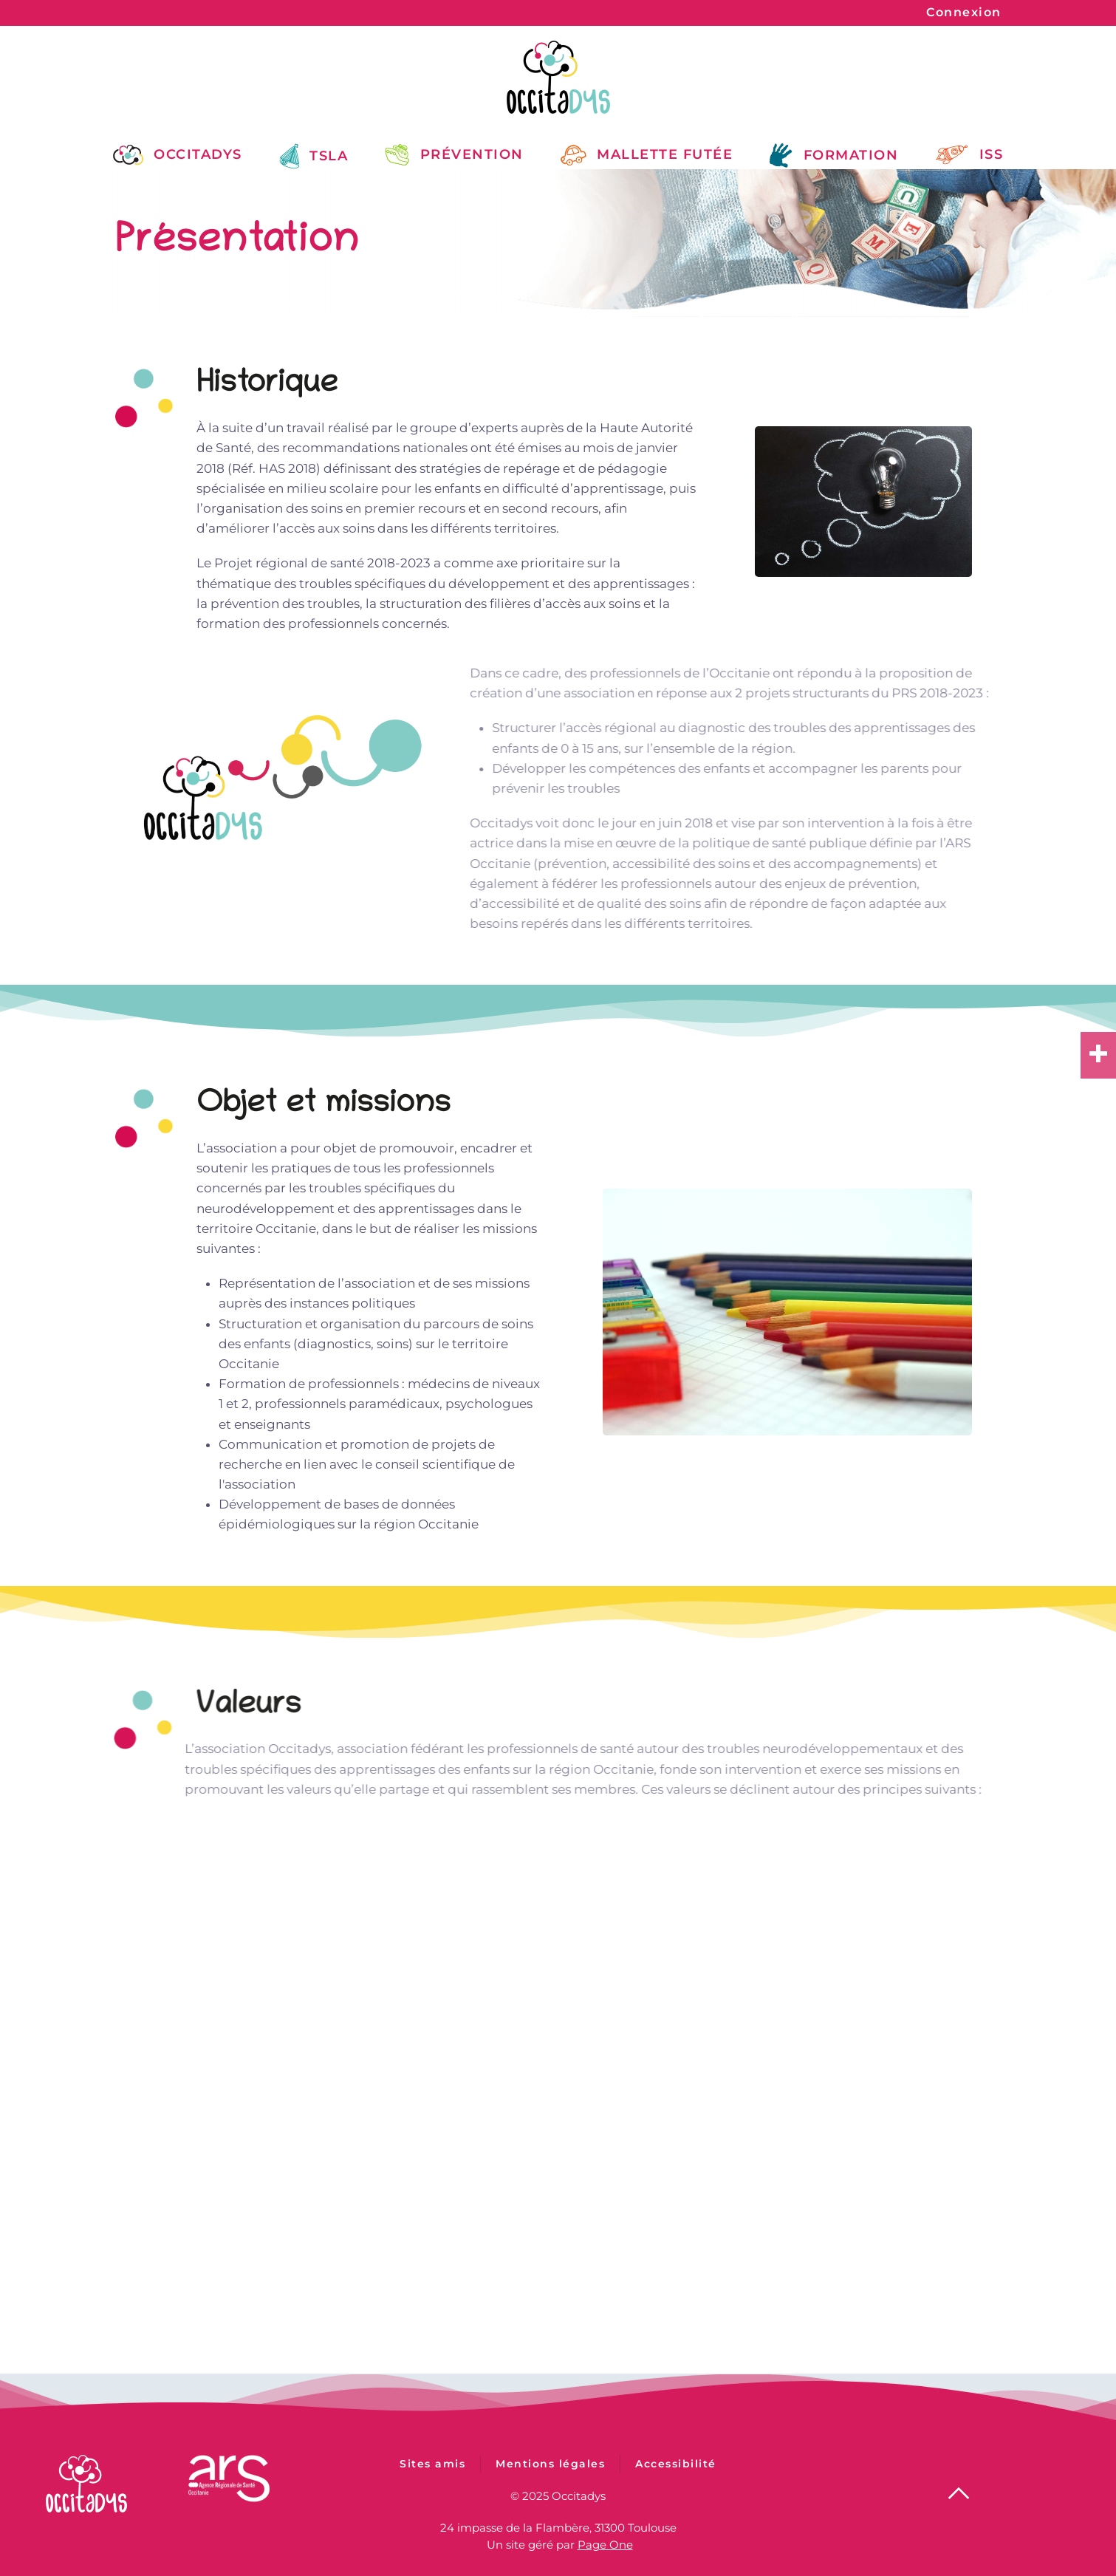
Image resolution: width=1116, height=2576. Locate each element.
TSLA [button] (314, 156)
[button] (958, 2490)
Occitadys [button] (177, 154)
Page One (605, 2541)
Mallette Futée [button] (647, 154)
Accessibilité (675, 2482)
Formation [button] (834, 155)
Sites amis (432, 2482)
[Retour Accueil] (558, 77)
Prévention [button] (454, 154)
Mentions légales (550, 2482)
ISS (969, 154)
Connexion (964, 12)
